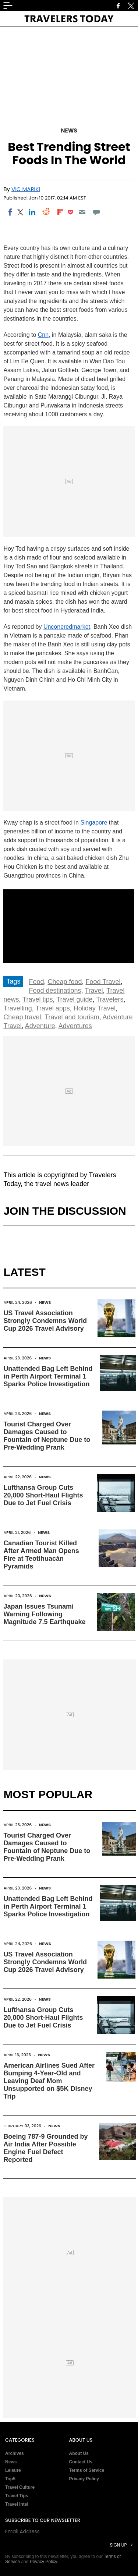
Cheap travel (22, 1017)
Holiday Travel (95, 1008)
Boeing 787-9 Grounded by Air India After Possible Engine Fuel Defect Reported (45, 2148)
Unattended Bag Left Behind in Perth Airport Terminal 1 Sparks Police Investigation (47, 1376)
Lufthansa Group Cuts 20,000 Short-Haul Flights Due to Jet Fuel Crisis (43, 1495)
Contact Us (80, 2461)
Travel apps (52, 1008)
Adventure (40, 1026)
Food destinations (55, 990)
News (69, 130)
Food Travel (103, 981)
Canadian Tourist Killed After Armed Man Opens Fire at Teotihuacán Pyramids (41, 1554)
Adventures (75, 1026)
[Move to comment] (96, 212)
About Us (79, 2453)
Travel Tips (16, 2495)
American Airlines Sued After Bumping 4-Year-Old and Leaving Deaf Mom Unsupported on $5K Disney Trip (49, 2081)
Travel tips (37, 999)
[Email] (82, 212)
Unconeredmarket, (67, 627)
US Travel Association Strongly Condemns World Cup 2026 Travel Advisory (45, 1320)
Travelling (17, 1008)
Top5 (10, 2478)
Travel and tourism (72, 1017)
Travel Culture (20, 2487)
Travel (94, 990)
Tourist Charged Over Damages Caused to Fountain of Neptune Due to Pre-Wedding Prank (46, 1436)
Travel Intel (16, 2504)
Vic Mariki (25, 189)
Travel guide (74, 999)
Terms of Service (87, 2470)
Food (36, 981)
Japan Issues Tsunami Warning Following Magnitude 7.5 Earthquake (44, 1614)
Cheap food (64, 981)
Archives (14, 2453)
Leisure (13, 2470)
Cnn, (44, 335)
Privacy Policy (84, 2478)
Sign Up (118, 2545)
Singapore (93, 822)
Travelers (109, 999)
